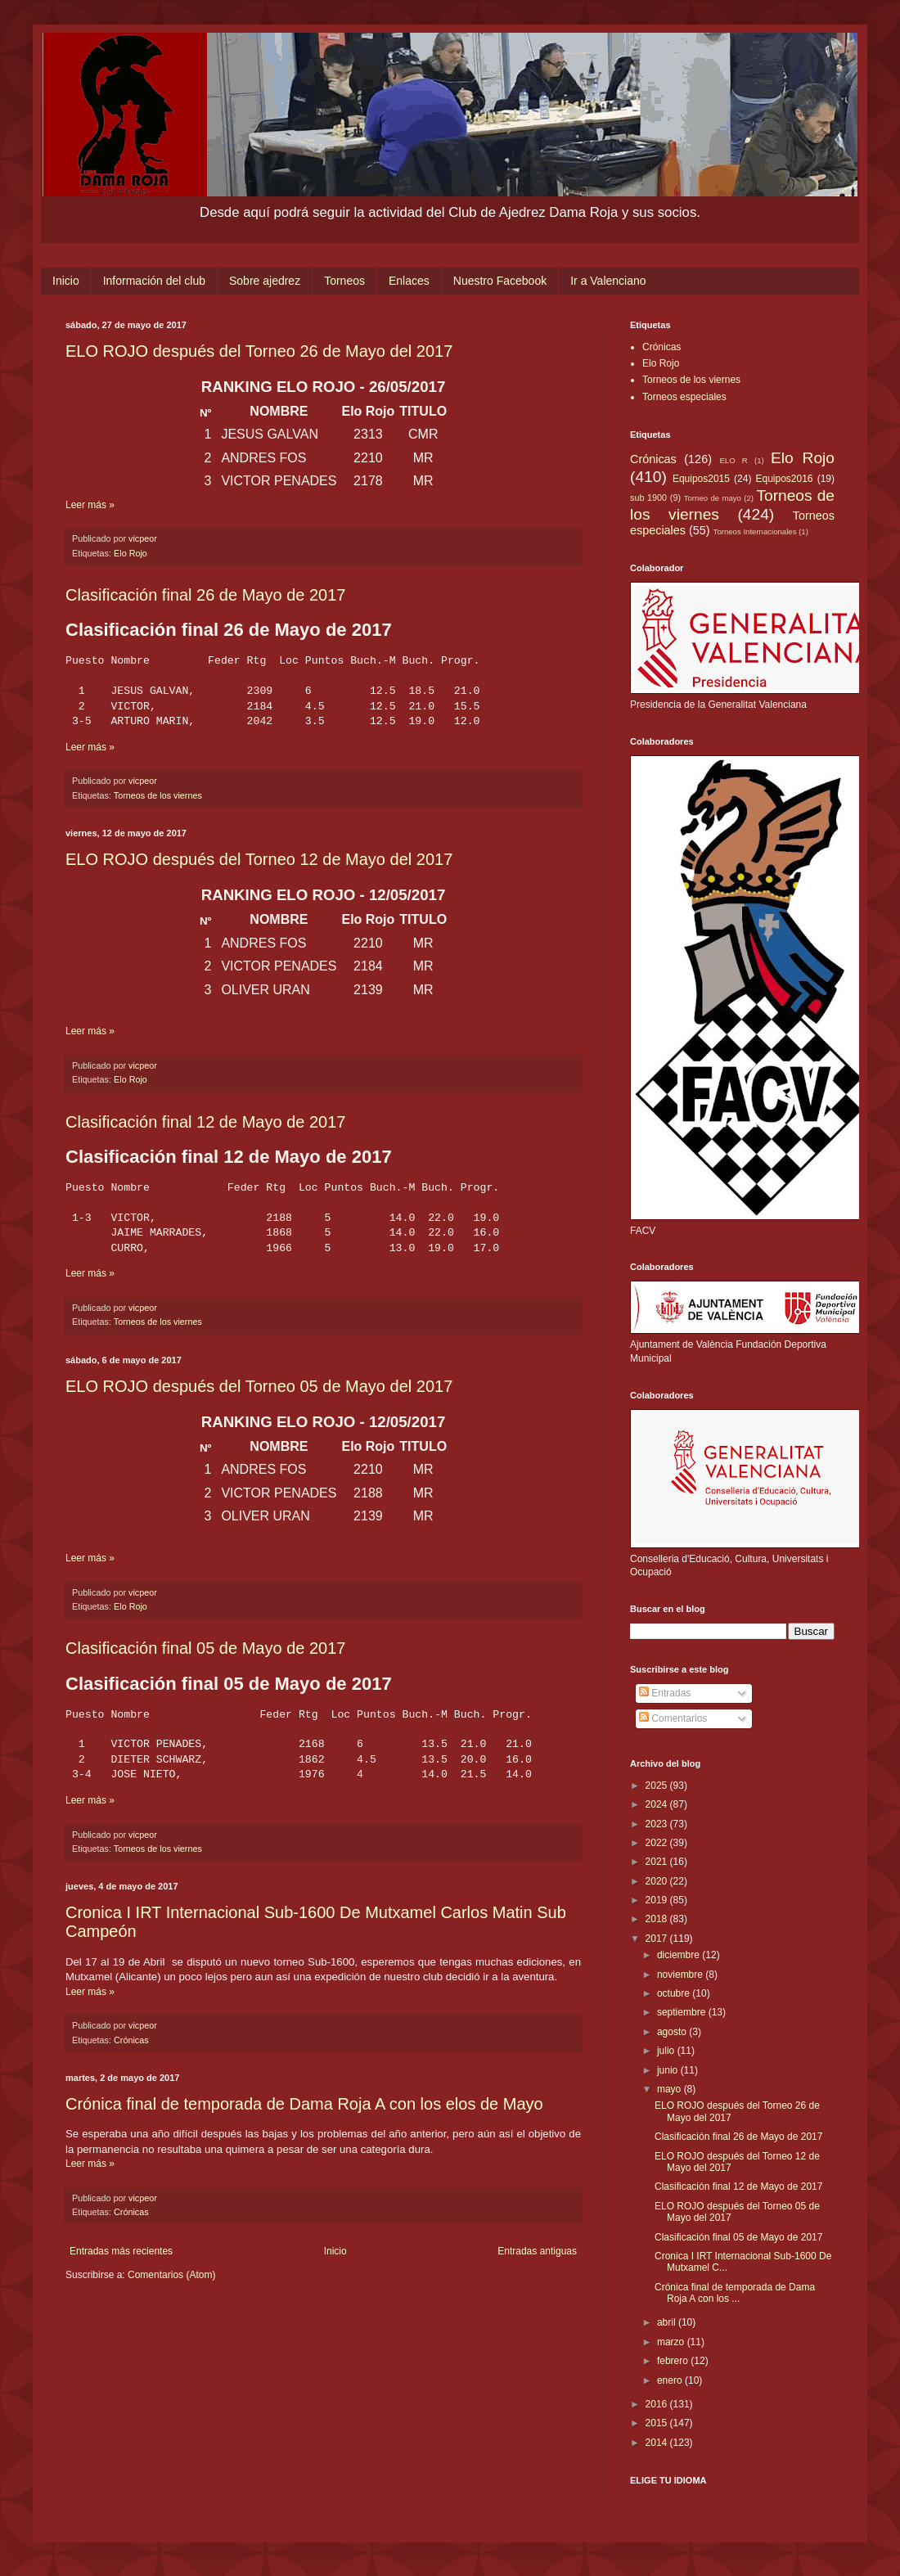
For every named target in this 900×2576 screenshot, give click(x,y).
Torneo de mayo (712, 497)
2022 (658, 1843)
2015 (658, 2423)
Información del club (154, 280)
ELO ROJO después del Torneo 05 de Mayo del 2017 (258, 1386)
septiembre (683, 2012)
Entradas (665, 1693)
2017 (658, 1938)
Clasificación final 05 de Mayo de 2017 (205, 1648)
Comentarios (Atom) (171, 2275)
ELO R (733, 460)
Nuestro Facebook (500, 280)
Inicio (65, 280)
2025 (658, 1785)
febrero (674, 2361)
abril (667, 2322)
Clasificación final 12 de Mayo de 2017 (205, 1122)
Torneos (344, 280)
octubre (674, 1993)
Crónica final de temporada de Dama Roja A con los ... (735, 2292)
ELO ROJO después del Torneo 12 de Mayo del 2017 (258, 859)
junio (669, 2070)
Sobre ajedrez (264, 280)
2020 (658, 1881)
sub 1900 (648, 497)
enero (671, 2380)
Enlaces (409, 280)
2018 (658, 1919)
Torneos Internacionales (755, 531)
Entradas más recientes (121, 2251)
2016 (658, 2404)
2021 (658, 1861)
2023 (658, 1824)
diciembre (679, 1955)
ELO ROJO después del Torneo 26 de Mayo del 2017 (258, 351)
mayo (670, 2089)
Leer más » (90, 505)
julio (667, 2050)
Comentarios (673, 1718)
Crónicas (131, 2040)
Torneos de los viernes (158, 795)
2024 (658, 1804)
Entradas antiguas (537, 2251)
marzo (672, 2342)
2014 (658, 2442)
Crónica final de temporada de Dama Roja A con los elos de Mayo (304, 2104)
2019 (658, 1900)
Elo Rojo (130, 553)
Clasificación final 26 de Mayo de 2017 (205, 595)
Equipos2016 (783, 478)
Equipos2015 (701, 478)
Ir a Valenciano (608, 280)
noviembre (681, 1974)
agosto (673, 2032)
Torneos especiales (684, 397)
